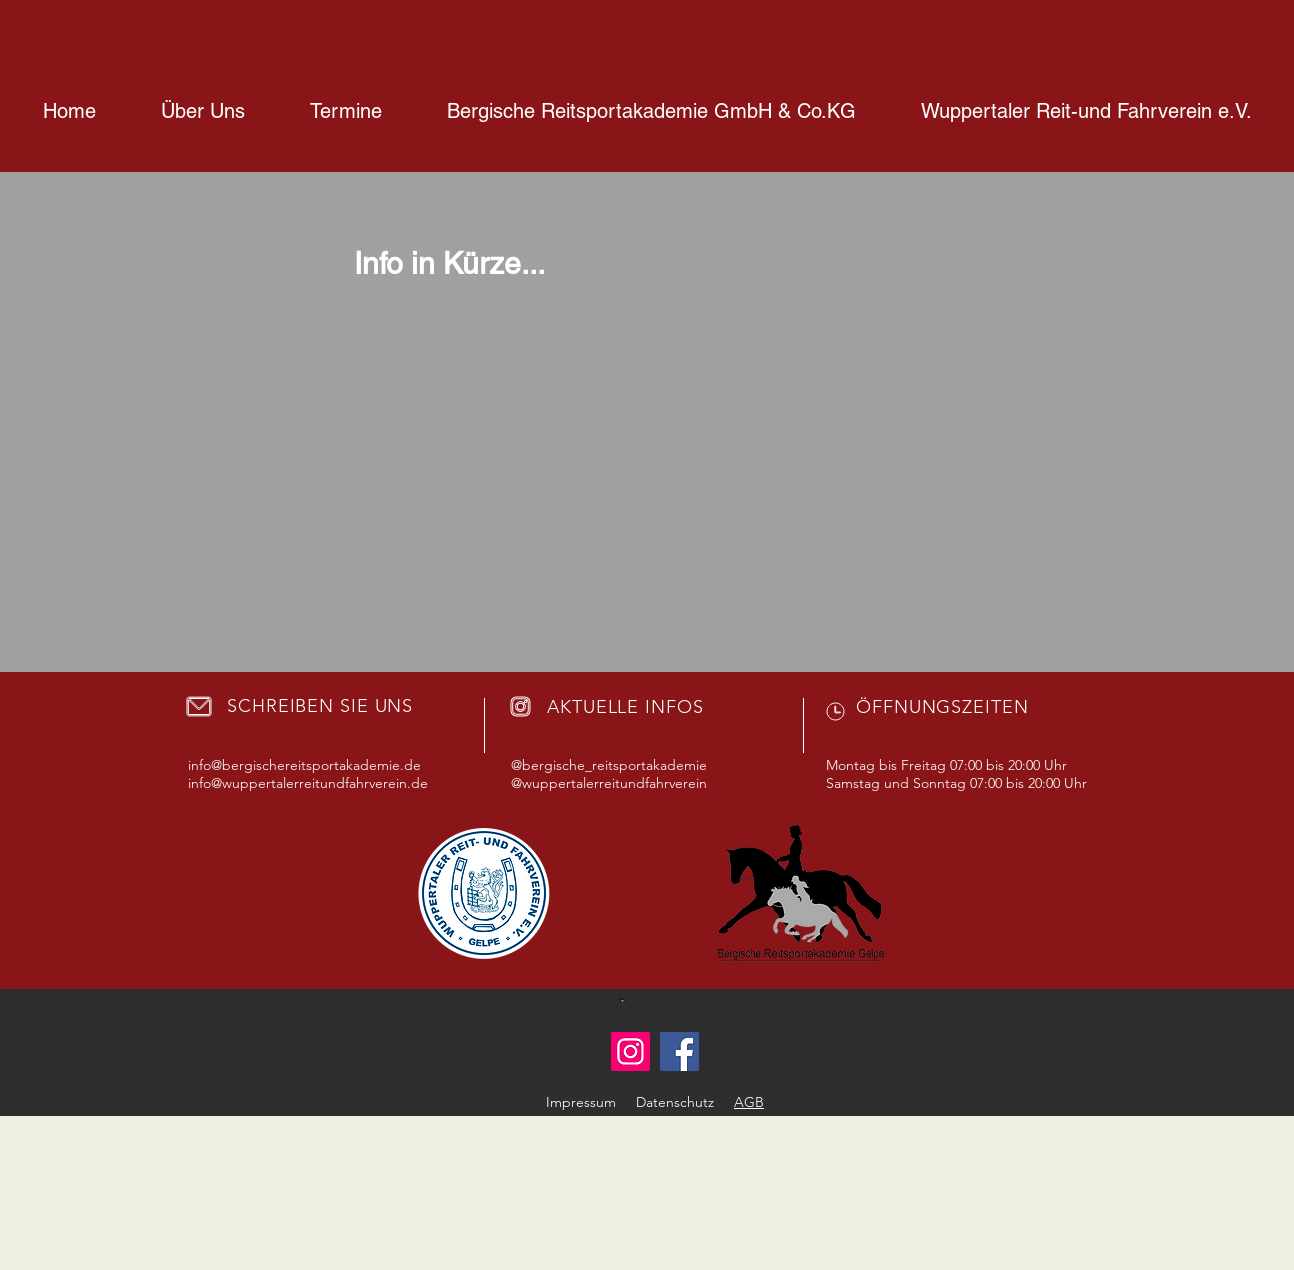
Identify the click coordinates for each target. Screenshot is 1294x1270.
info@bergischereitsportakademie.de (304, 765)
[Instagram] (630, 1051)
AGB (749, 1102)
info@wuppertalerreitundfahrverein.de (308, 783)
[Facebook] (679, 1051)
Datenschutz (675, 1102)
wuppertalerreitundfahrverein (614, 783)
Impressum (581, 1102)
